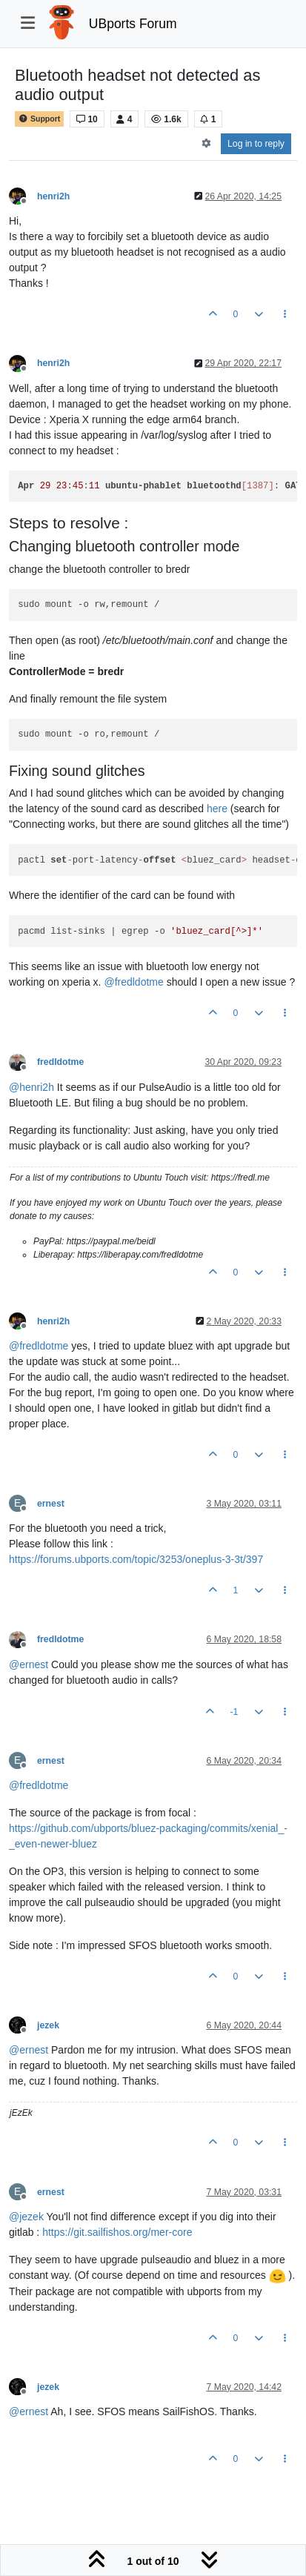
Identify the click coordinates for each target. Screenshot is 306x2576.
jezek (48, 2025)
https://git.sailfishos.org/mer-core (117, 2232)
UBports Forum (133, 23)
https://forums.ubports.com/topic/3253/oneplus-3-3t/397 (136, 1559)
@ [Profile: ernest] (28, 1664)
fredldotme (60, 1062)
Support (39, 119)
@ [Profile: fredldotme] (133, 982)
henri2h (53, 196)
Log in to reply (256, 144)
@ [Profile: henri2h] (31, 1087)
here (217, 808)
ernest (50, 1503)
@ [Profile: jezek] (26, 2217)
